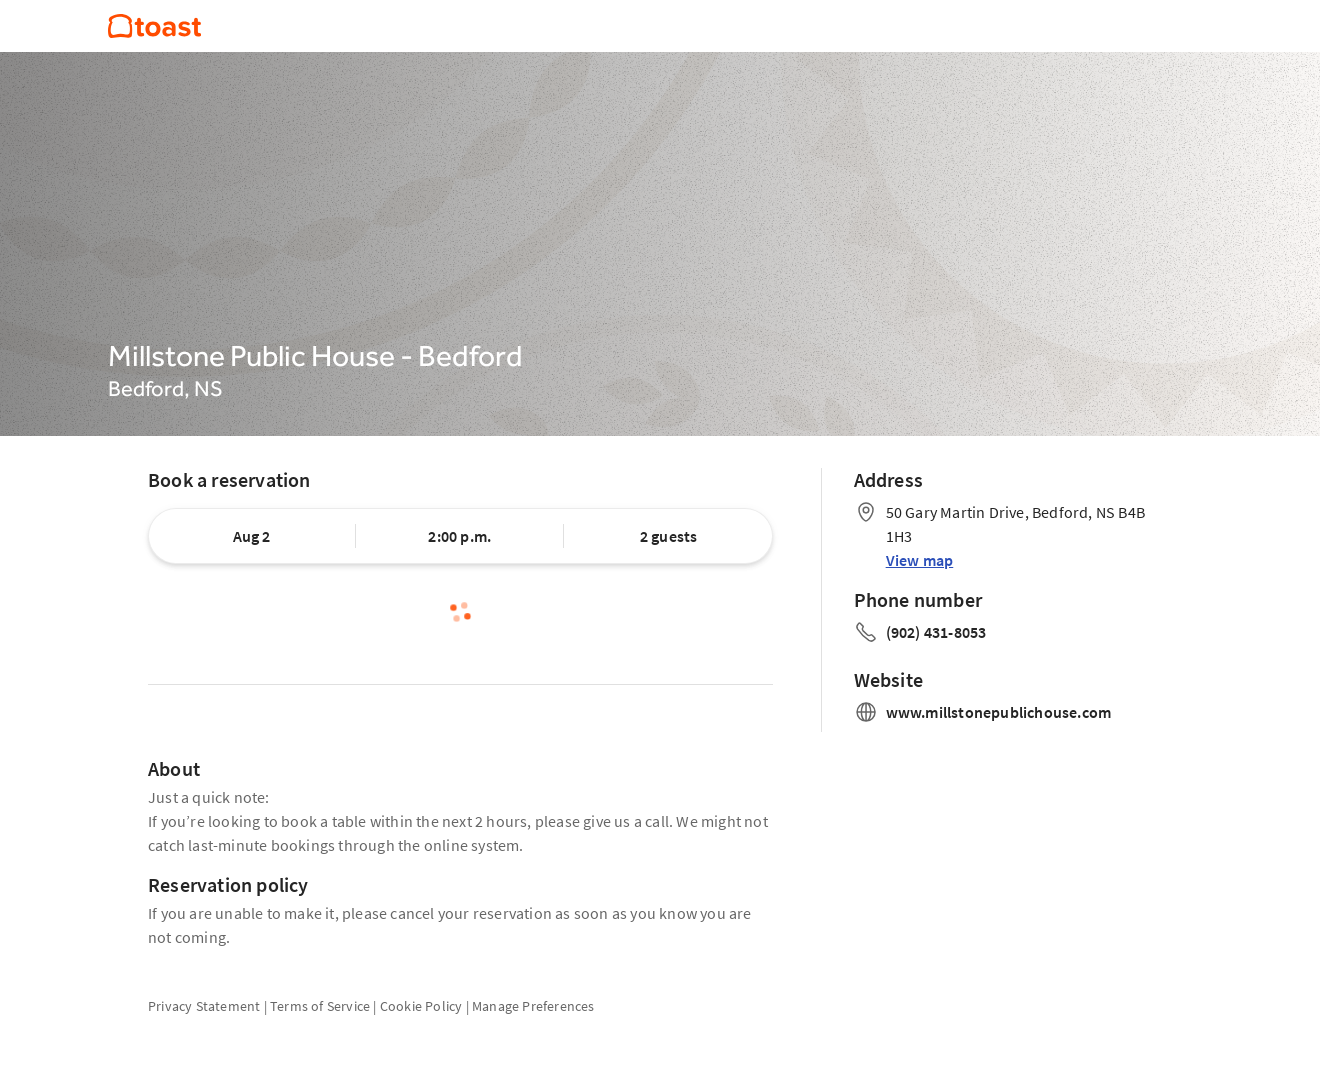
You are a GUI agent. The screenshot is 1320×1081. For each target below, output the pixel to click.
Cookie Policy (421, 1006)
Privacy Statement (204, 1006)
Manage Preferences (533, 1006)
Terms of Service (320, 1006)
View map (920, 560)
